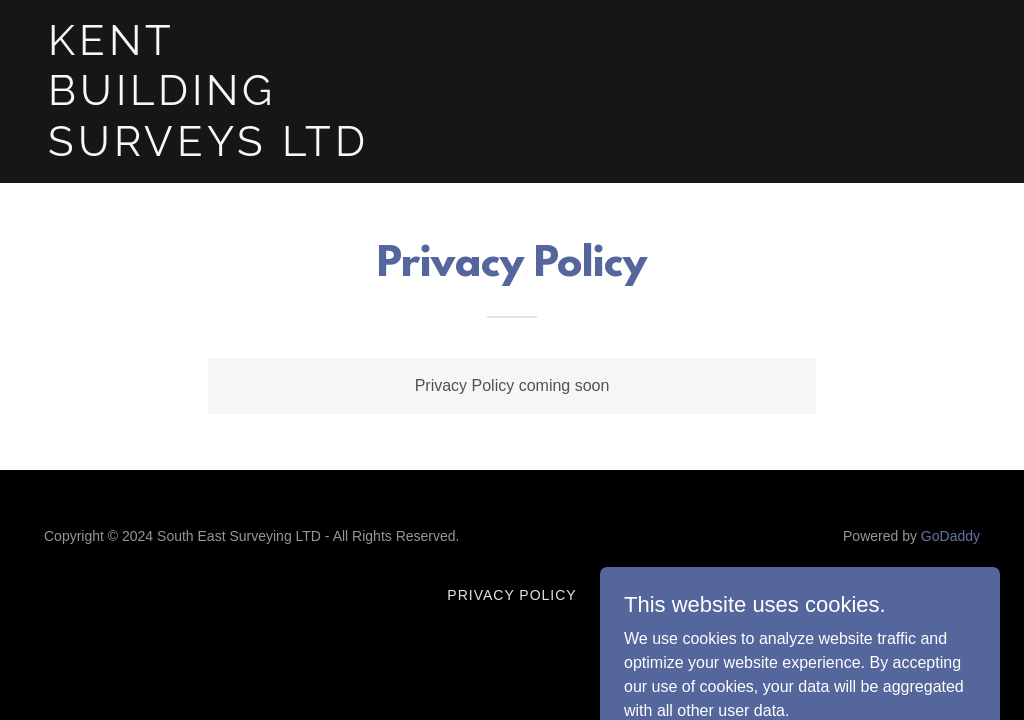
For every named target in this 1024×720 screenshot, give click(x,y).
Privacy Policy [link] (511, 595)
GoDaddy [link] (950, 536)
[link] (210, 150)
